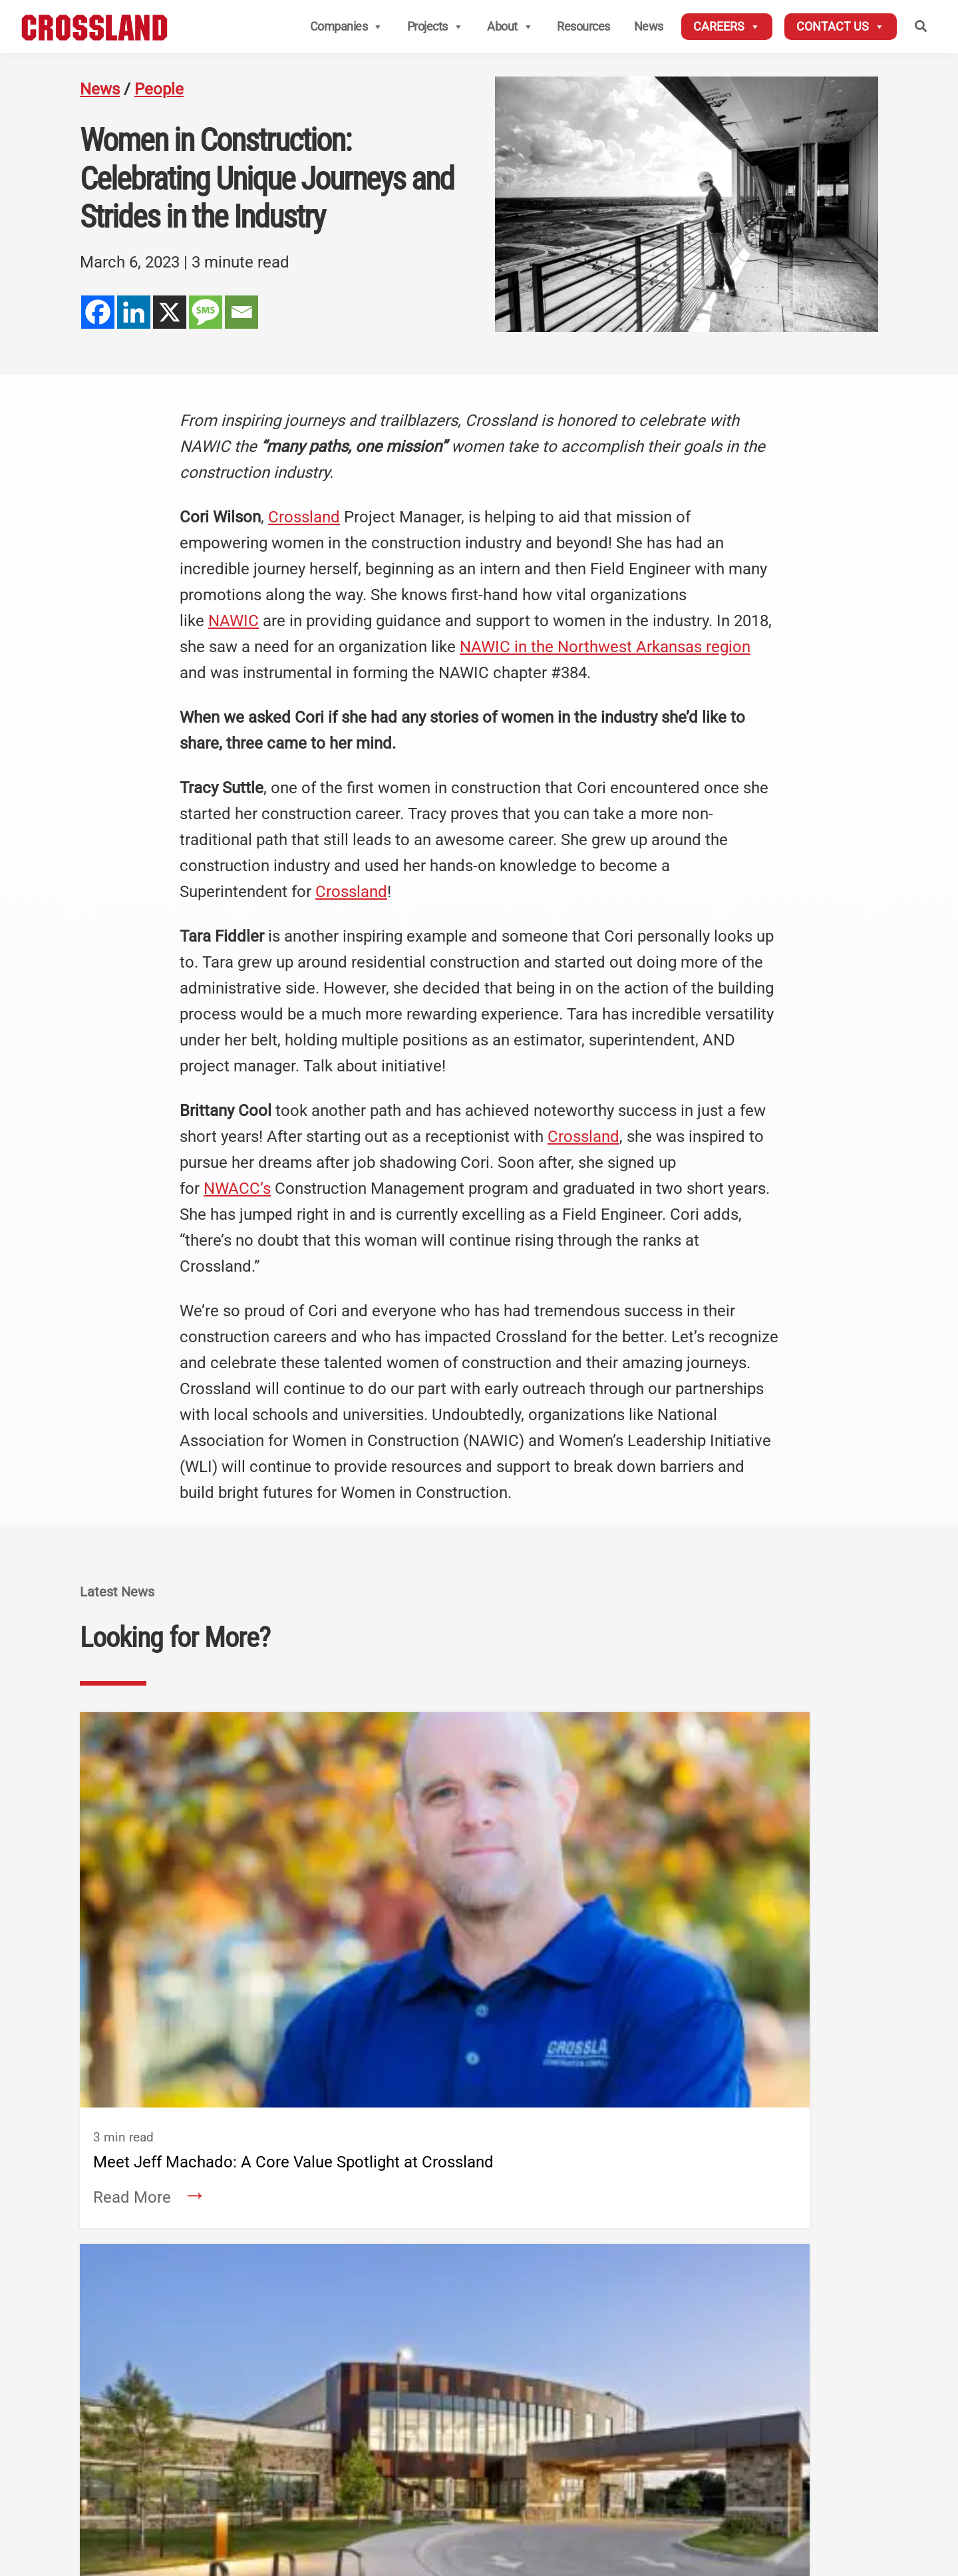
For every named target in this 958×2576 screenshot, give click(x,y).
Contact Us (840, 26)
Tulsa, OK (422, 2422)
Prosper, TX (578, 2444)
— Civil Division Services (305, 2404)
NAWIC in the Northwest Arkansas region (605, 647)
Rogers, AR (273, 2424)
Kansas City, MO (438, 2364)
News (648, 26)
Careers (726, 26)
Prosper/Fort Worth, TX (454, 2442)
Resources (583, 26)
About (510, 26)
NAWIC (233, 621)
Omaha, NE (578, 2385)
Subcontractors (826, 2285)
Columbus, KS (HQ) (293, 2346)
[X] (169, 312)
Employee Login (826, 2324)
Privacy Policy (793, 2481)
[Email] (241, 312)
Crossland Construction (337, 2325)
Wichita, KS (426, 2344)
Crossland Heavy (612, 2325)
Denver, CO (273, 2444)
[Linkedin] (133, 312)
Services (126, 2455)
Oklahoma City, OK (443, 2402)
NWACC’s (237, 1188)
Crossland (304, 517)
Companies (346, 26)
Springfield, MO (436, 2383)
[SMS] (205, 312)
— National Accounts (297, 2385)
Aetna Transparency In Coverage (810, 2501)
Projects (435, 26)
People (159, 89)
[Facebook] (97, 312)
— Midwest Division (294, 2366)
